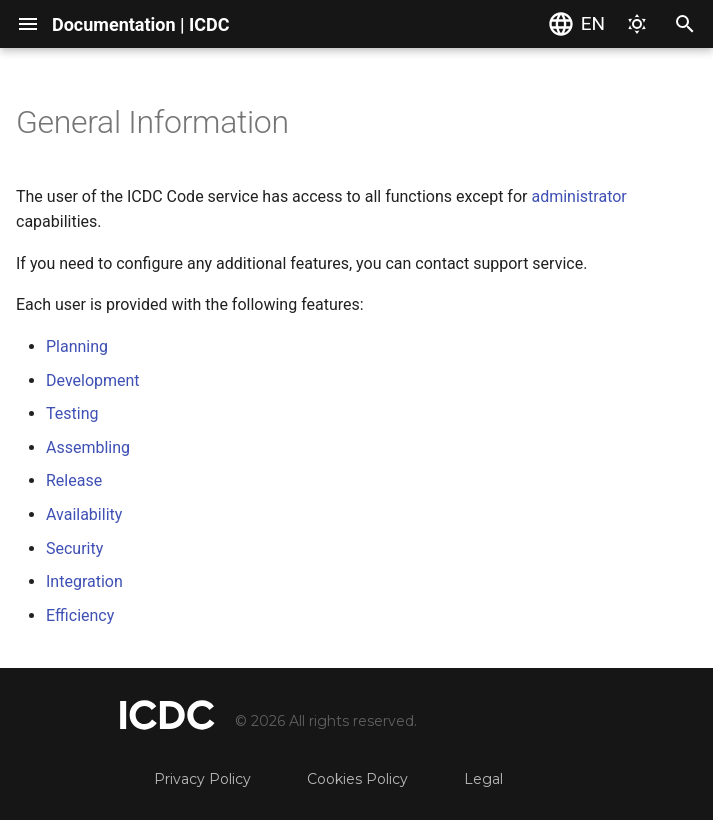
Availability (84, 514)
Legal (483, 779)
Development (93, 380)
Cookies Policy (357, 779)
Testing (72, 413)
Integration (84, 581)
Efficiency (80, 615)
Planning (77, 346)
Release (74, 480)
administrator (578, 196)
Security (74, 548)
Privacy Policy (202, 779)
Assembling (88, 447)
